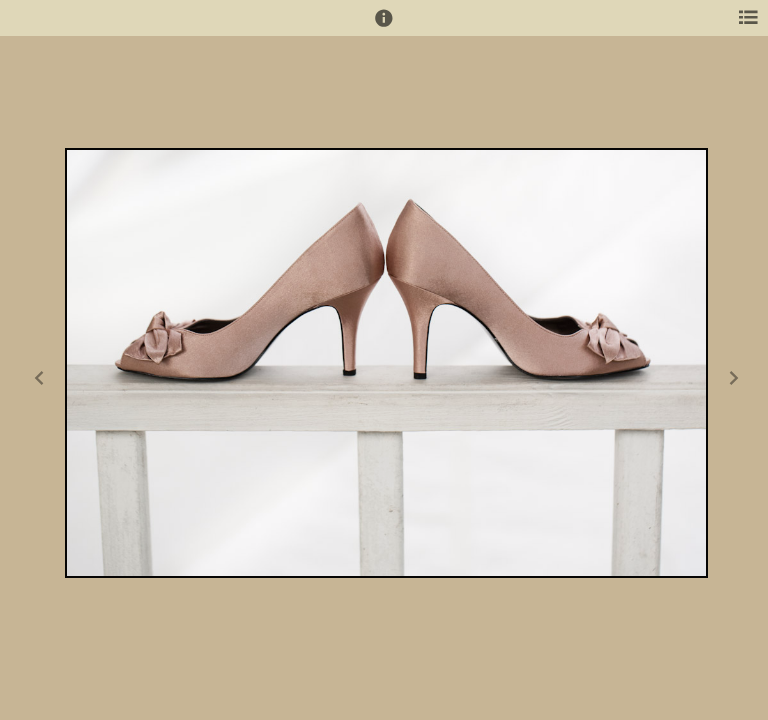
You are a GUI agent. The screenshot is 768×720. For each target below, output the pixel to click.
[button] (384, 27)
